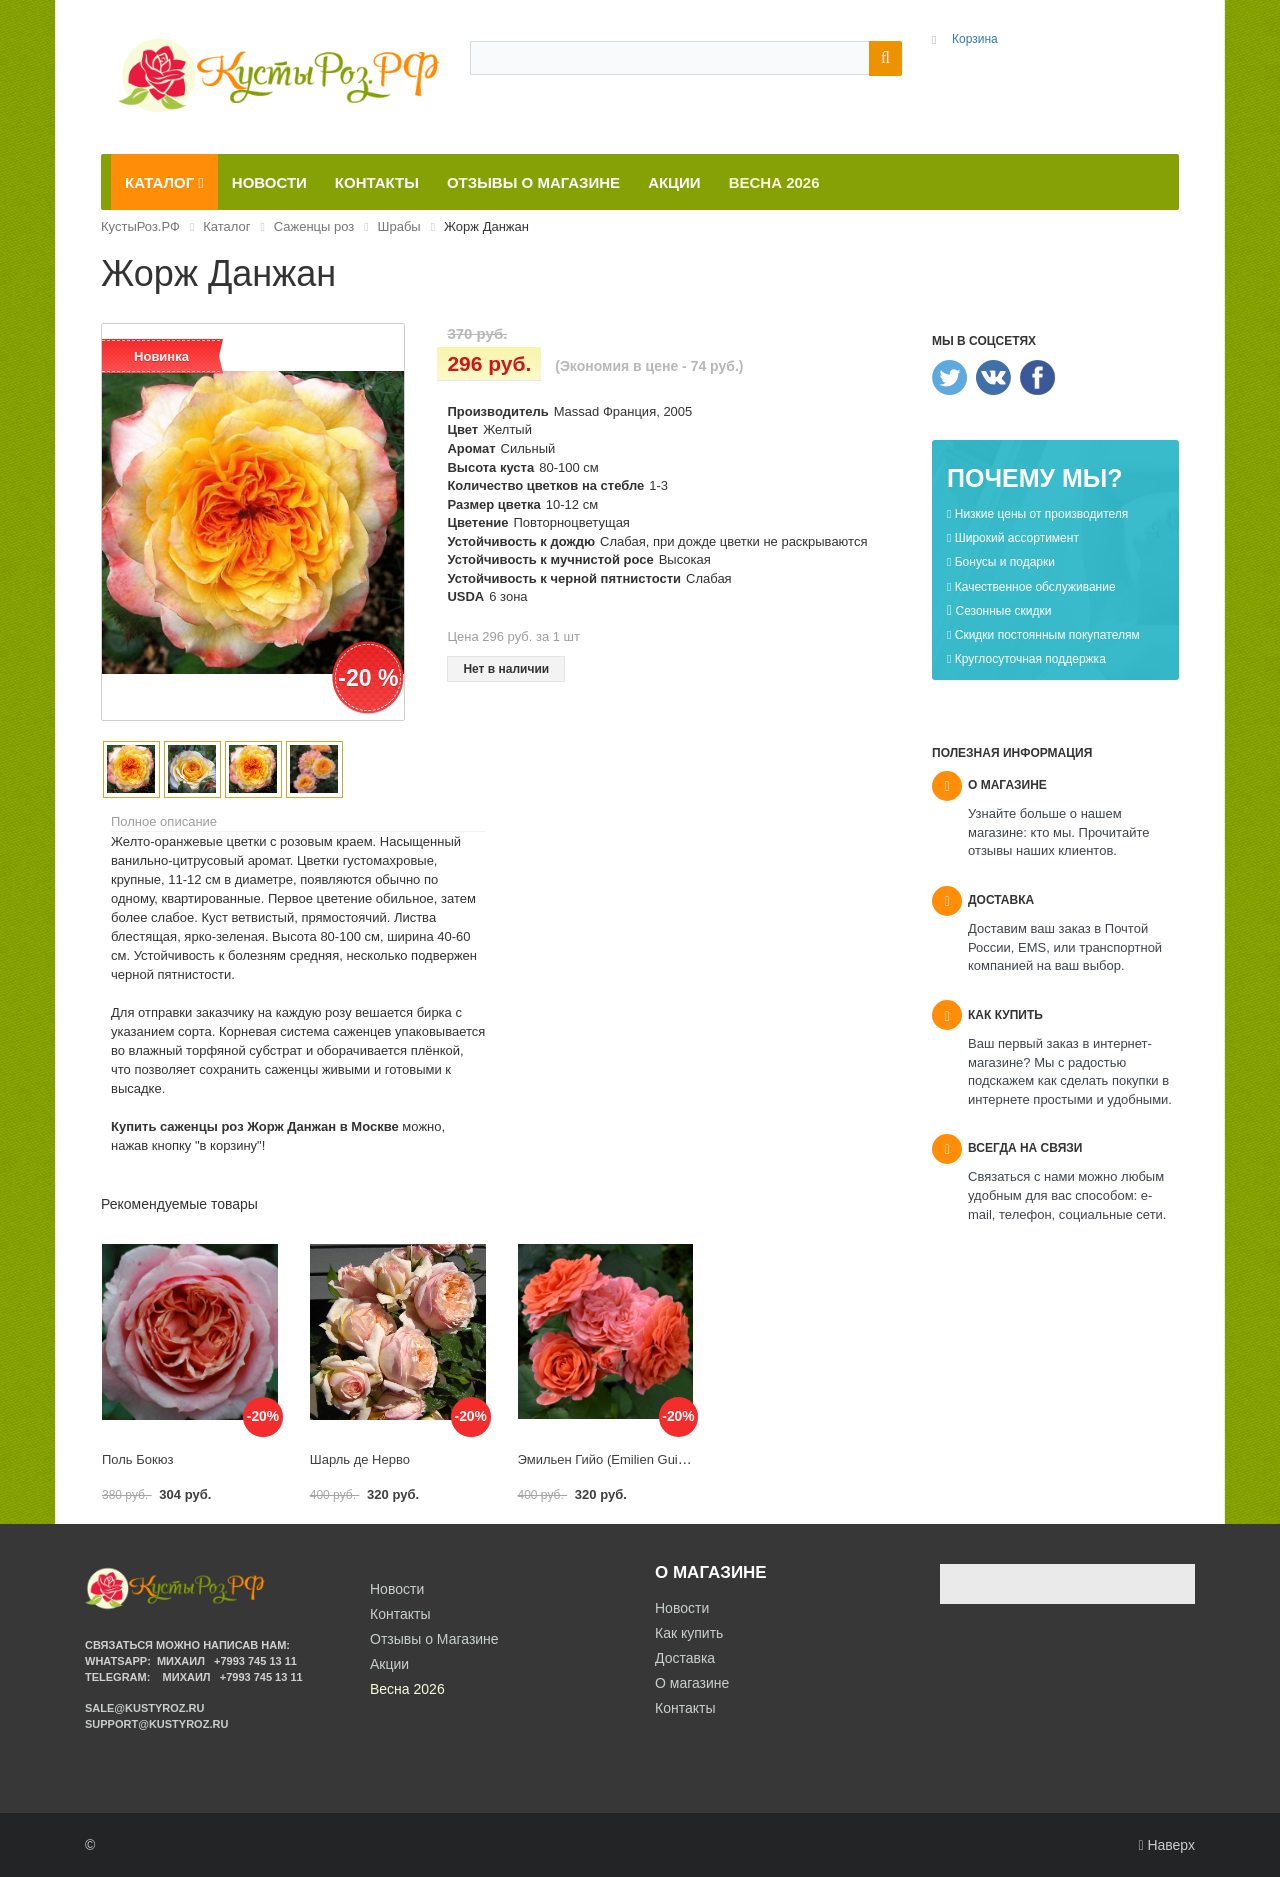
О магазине (692, 1683)
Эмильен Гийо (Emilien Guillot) (608, 1459)
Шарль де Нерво (360, 1459)
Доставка (685, 1658)
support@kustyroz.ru (156, 1724)
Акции (389, 1664)
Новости (682, 1608)
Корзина (975, 39)
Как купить (689, 1633)
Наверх (1166, 1845)
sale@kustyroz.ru (145, 1708)
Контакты (685, 1708)
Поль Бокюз (137, 1459)
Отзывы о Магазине (434, 1639)
